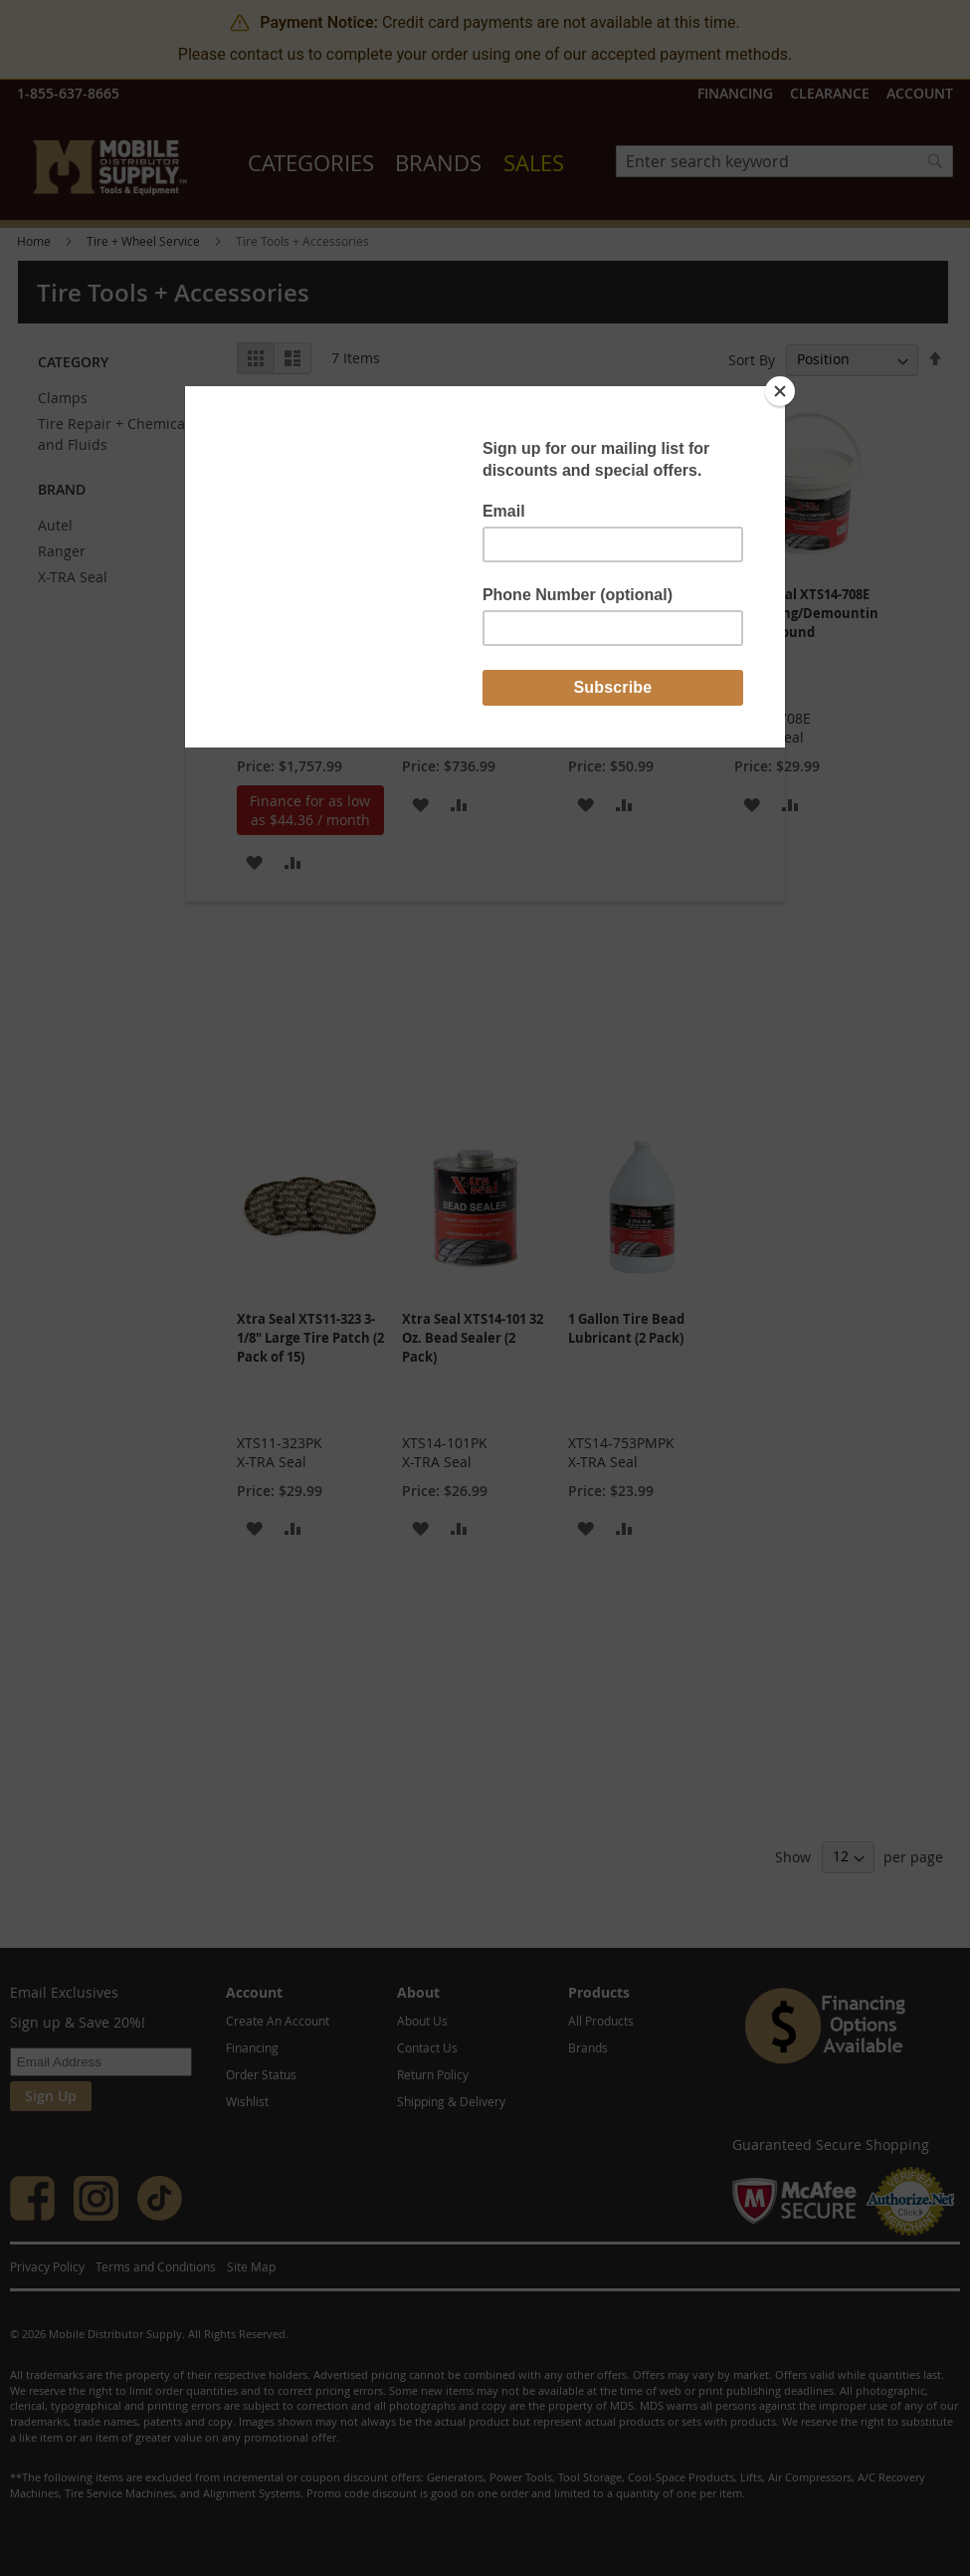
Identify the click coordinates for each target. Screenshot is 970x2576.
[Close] (780, 391)
